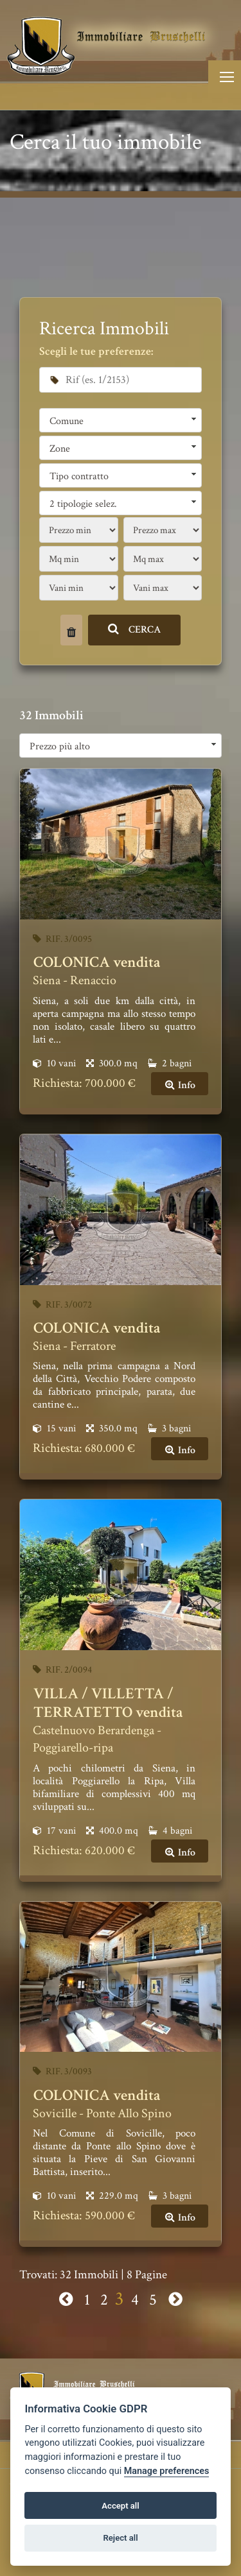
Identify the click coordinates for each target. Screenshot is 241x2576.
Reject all (120, 2538)
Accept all (120, 2506)
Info (179, 1085)
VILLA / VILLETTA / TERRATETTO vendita (108, 1703)
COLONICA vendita (97, 962)
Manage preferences (167, 2471)
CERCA (134, 629)
